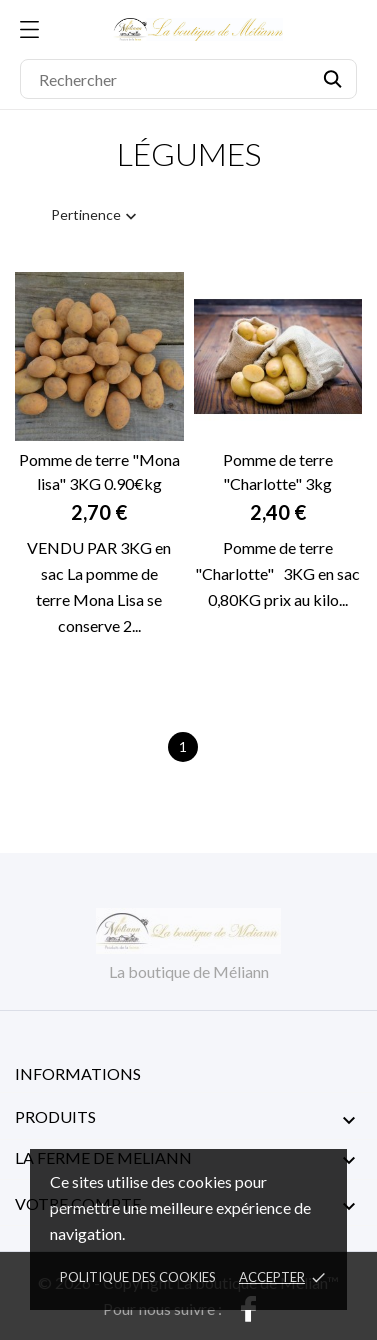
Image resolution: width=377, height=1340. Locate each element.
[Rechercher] (188, 79)
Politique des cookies (138, 1277)
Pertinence (96, 216)
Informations (78, 1073)
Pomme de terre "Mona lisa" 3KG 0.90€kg (99, 471)
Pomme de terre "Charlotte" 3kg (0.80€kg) (278, 473)
